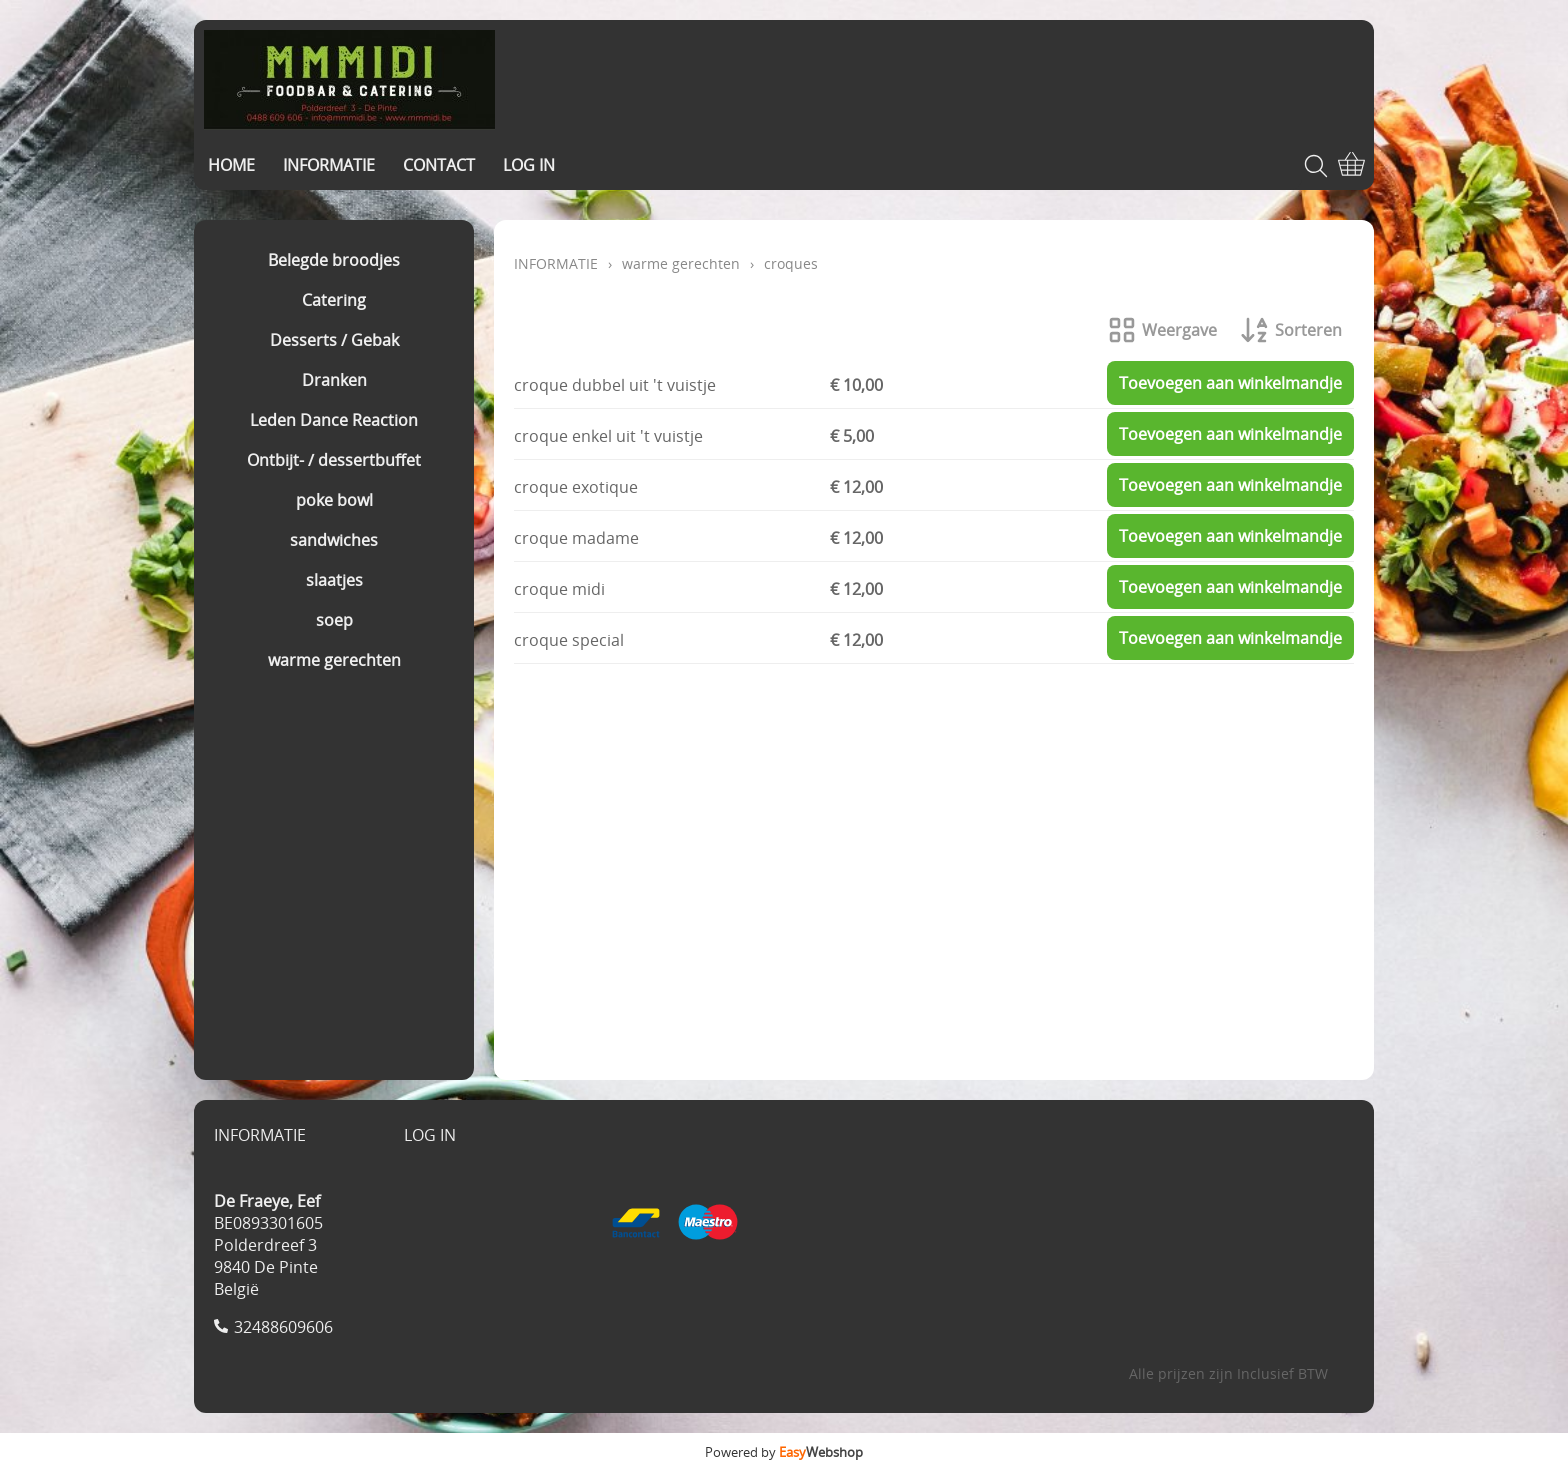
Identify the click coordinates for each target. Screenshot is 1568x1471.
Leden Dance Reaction (334, 420)
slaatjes (334, 580)
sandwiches (334, 540)
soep (334, 620)
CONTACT (439, 165)
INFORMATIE (329, 165)
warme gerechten (334, 660)
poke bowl (334, 500)
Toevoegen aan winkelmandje (1230, 383)
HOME (231, 165)
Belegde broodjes (334, 260)
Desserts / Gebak (334, 340)
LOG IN (529, 165)
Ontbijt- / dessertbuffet (334, 460)
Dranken (334, 380)
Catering (334, 300)
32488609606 (283, 1327)
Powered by (784, 1452)
